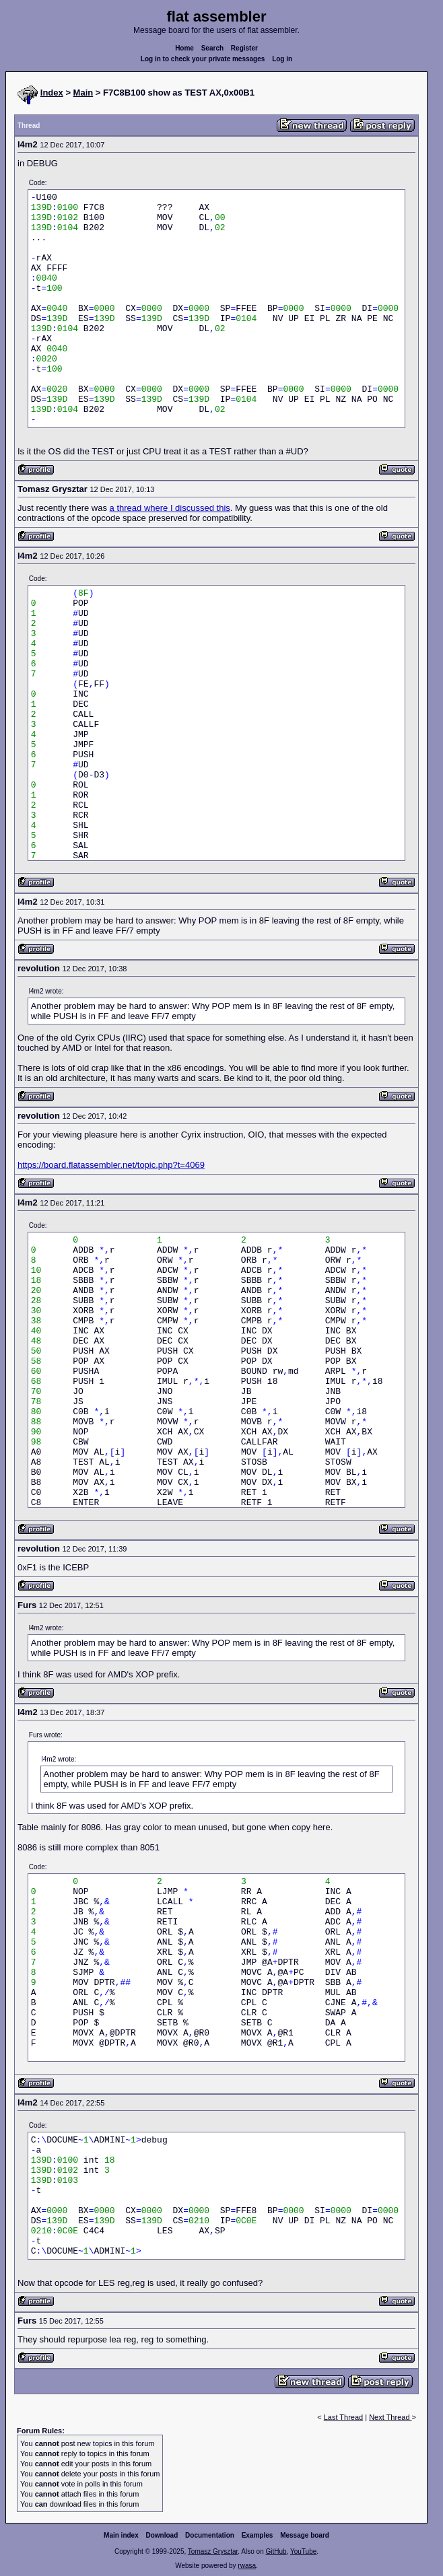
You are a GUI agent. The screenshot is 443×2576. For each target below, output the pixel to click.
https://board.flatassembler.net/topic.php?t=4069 (111, 1165)
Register (244, 48)
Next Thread (390, 2417)
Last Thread (344, 2417)
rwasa (247, 2565)
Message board (304, 2535)
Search (212, 48)
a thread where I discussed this (170, 508)
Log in (282, 59)
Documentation (209, 2535)
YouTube (303, 2551)
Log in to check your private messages (203, 59)
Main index (121, 2535)
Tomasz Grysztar (213, 2551)
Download (162, 2535)
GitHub (275, 2551)
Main (83, 93)
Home (184, 48)
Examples (257, 2535)
